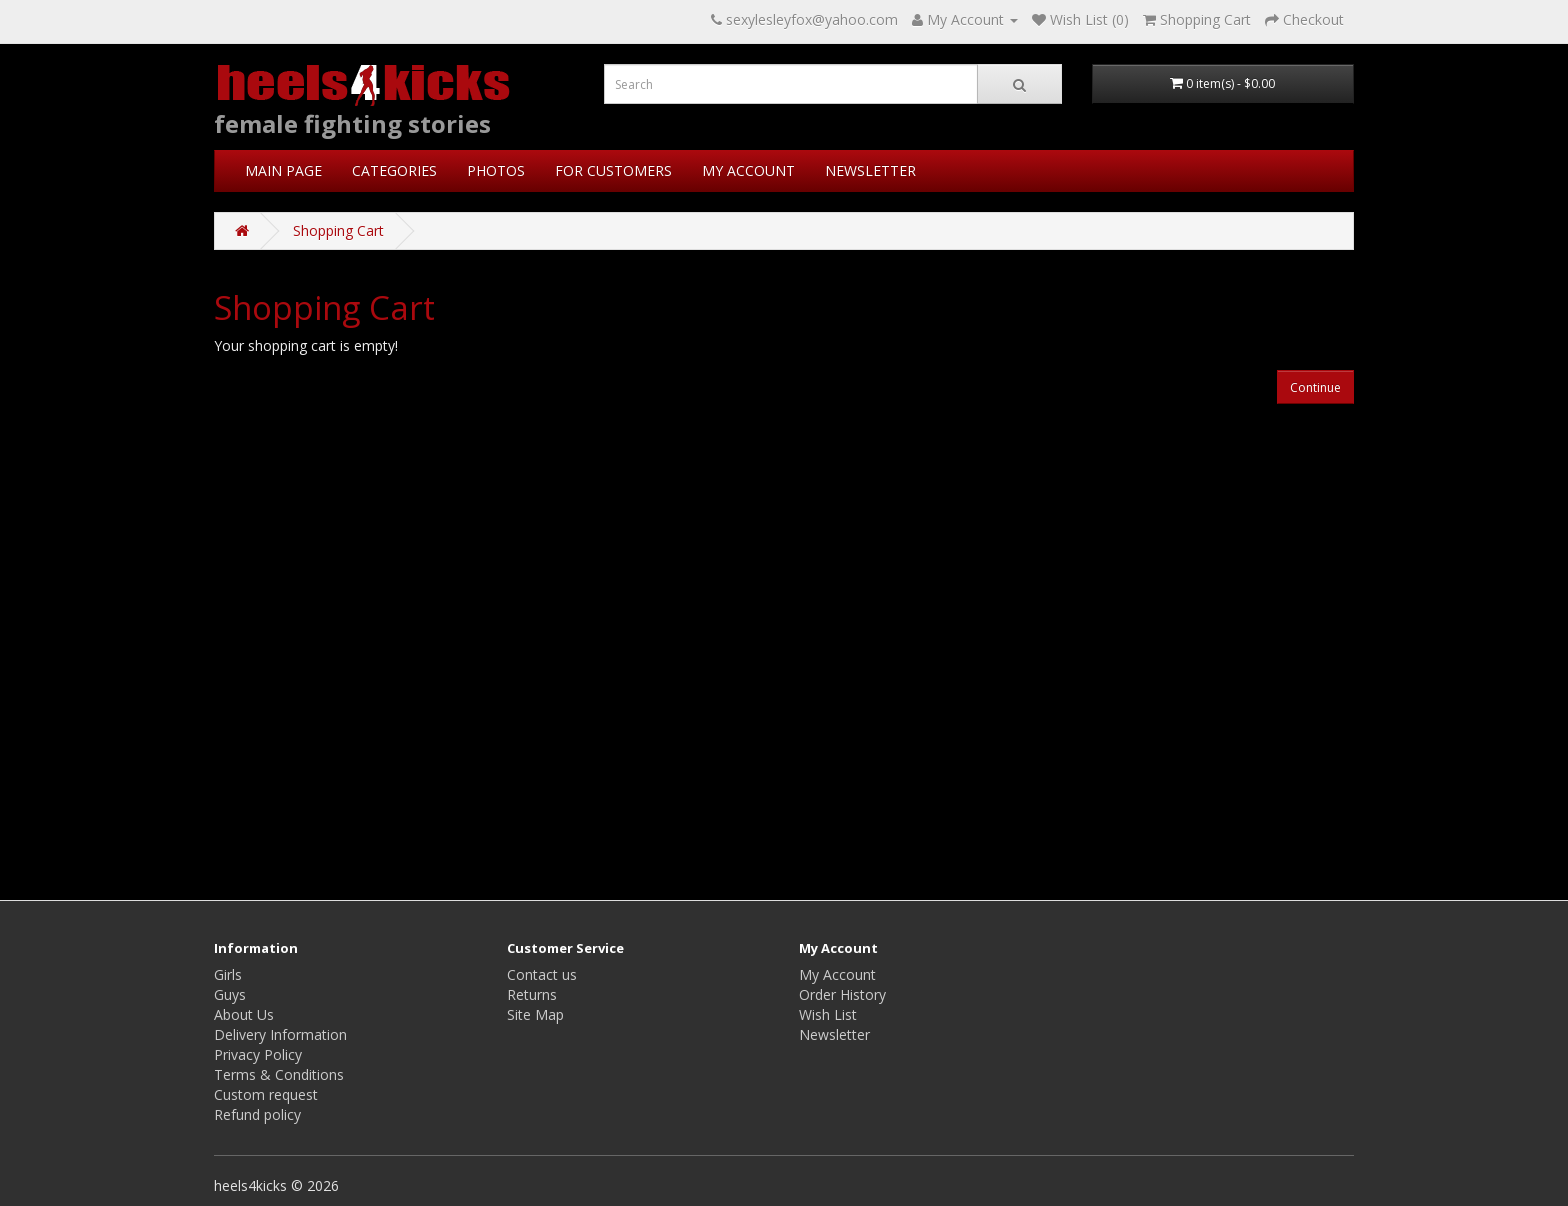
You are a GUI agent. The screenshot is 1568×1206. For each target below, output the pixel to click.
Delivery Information (280, 1034)
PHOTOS (496, 170)
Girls (228, 974)
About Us (244, 1014)
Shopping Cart (338, 230)
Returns (532, 994)
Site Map (535, 1014)
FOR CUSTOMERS (613, 170)
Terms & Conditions (279, 1074)
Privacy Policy (258, 1054)
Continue (1315, 387)
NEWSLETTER (870, 170)
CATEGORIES (394, 170)
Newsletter (834, 1034)
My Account (837, 974)
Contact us (542, 974)
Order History (842, 994)
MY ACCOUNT (748, 170)
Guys (230, 994)
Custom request (266, 1094)
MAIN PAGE (283, 170)
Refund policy (257, 1114)
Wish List (828, 1014)
